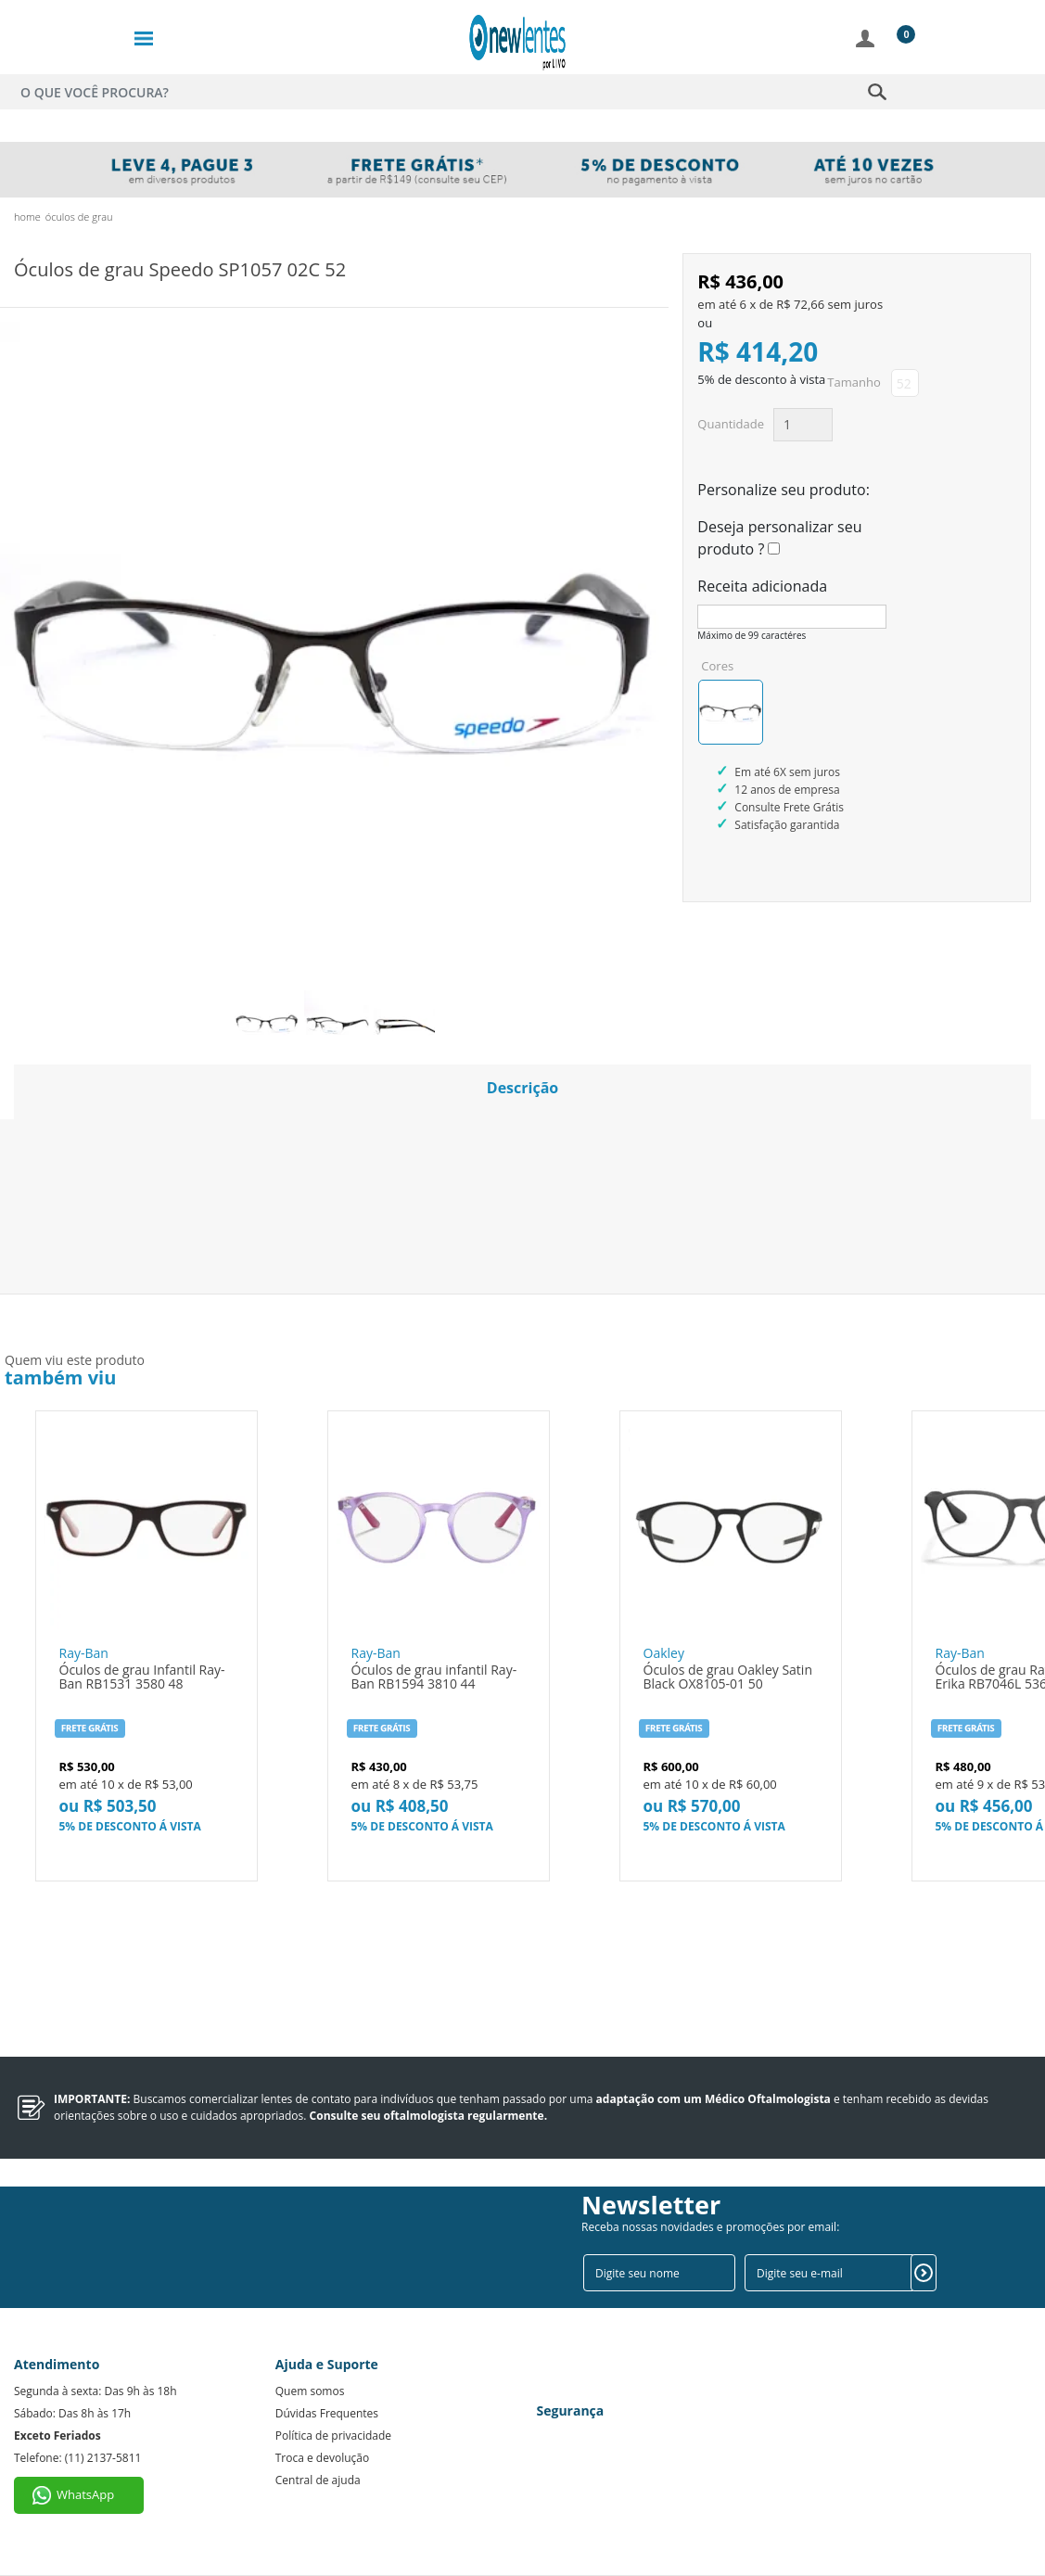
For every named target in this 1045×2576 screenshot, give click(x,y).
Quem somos (310, 2391)
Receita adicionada (762, 586)
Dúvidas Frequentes (326, 2413)
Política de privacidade (333, 2435)
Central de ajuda (318, 2480)
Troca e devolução (322, 2458)
